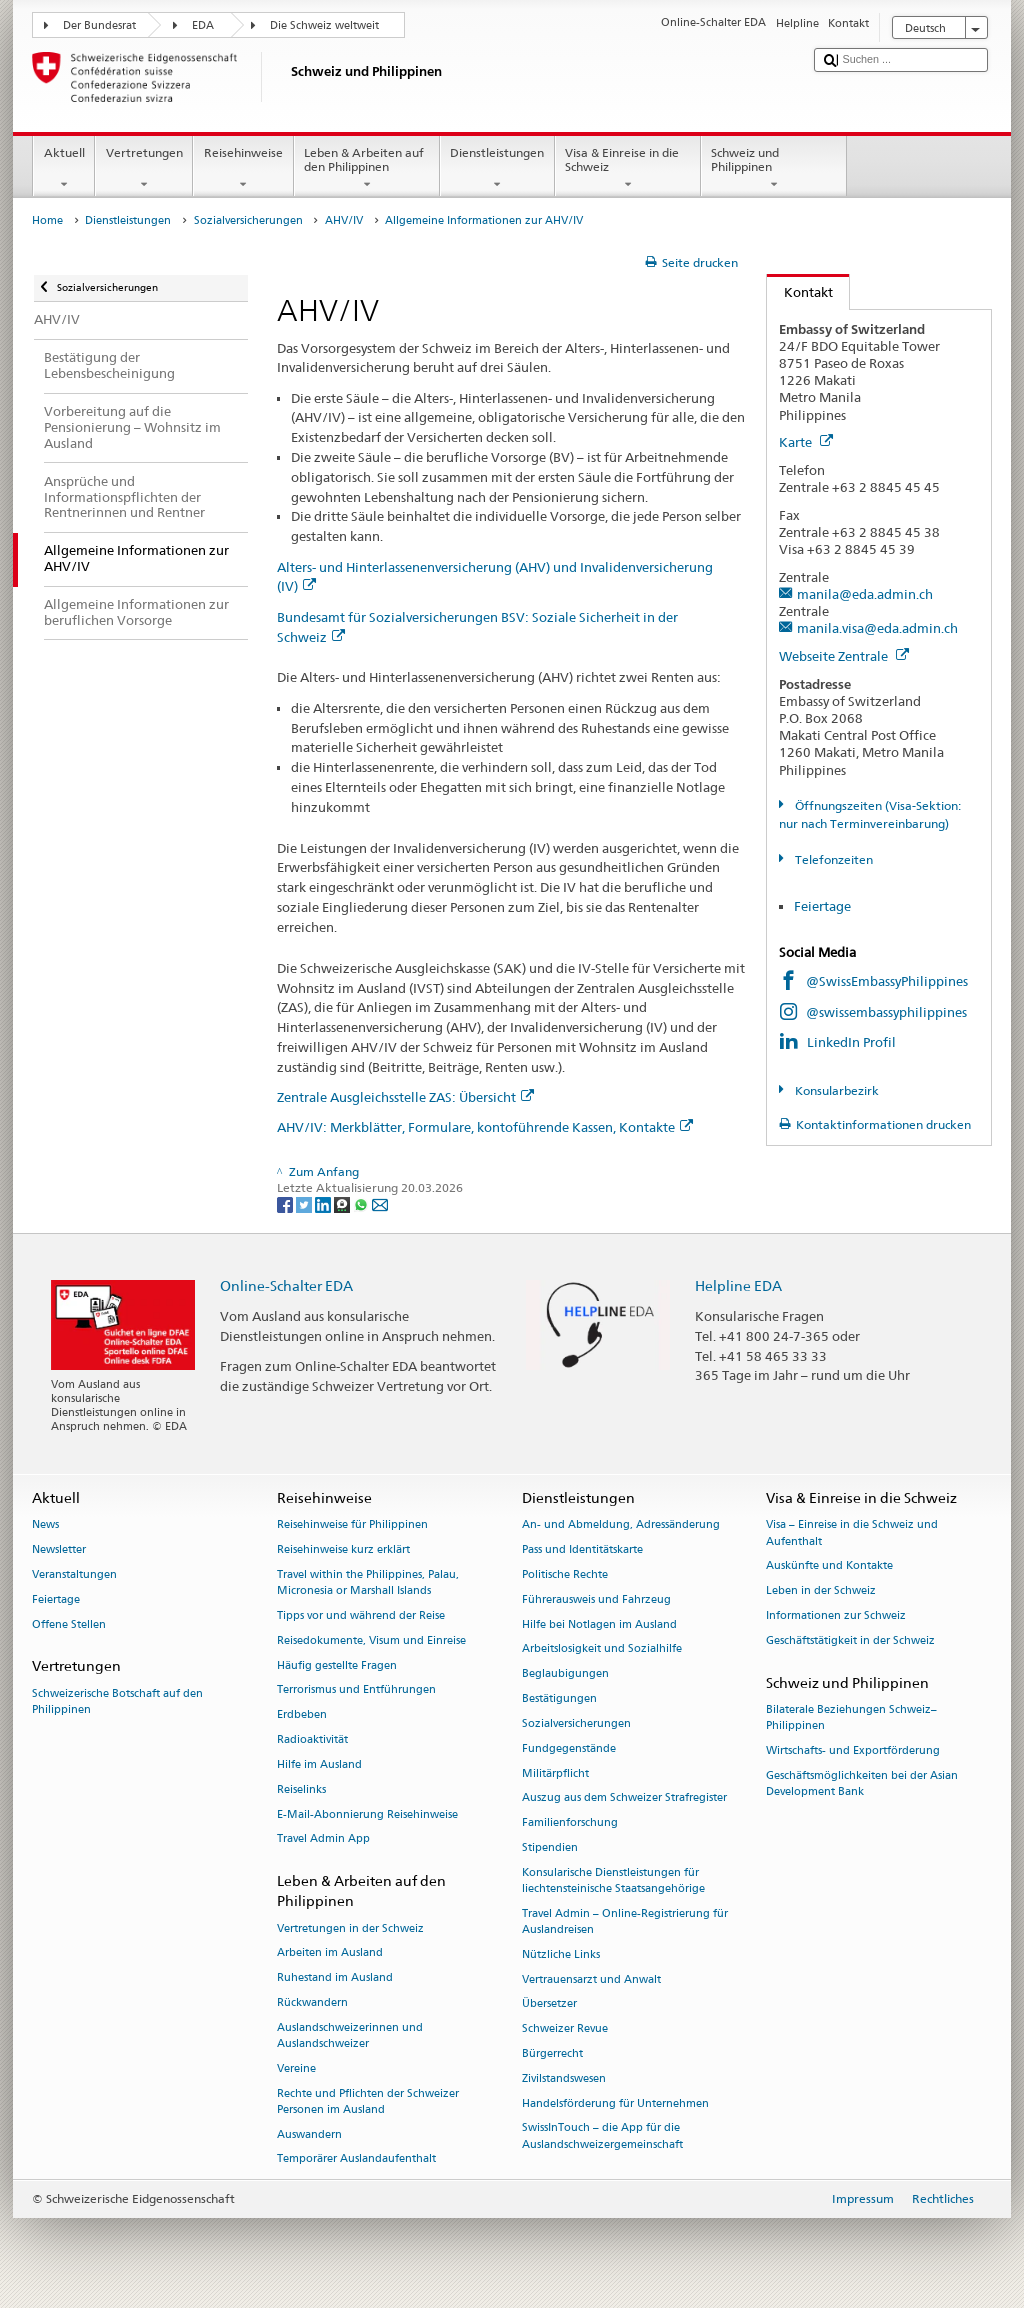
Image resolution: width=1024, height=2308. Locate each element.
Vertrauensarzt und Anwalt (591, 1979)
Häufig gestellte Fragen (337, 1665)
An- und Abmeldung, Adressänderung (621, 1525)
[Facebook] (286, 1204)
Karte (806, 442)
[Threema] (343, 1204)
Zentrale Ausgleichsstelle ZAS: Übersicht (405, 1097)
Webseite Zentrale (844, 656)
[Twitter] (305, 1204)
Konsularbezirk (835, 1090)
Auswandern (309, 2134)
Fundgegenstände (569, 1748)
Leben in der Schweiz (821, 1591)
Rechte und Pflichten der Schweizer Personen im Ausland (368, 2101)
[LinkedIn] (324, 1204)
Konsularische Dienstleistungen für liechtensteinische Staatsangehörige (613, 1880)
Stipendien (550, 1847)
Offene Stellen (69, 1624)
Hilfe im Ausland (319, 1764)
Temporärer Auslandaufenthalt (356, 2159)
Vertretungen (144, 169)
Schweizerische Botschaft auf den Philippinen (117, 1701)
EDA (203, 25)
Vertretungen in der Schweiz (350, 1928)
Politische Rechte (565, 1574)
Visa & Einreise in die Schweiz (628, 169)
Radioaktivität (312, 1739)
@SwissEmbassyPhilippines (887, 981)
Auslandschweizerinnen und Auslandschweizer (350, 2035)
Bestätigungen (559, 1698)
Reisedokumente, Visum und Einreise (371, 1640)
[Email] (380, 1204)
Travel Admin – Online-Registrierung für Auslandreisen (625, 1921)
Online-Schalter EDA (286, 1285)
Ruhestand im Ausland (335, 1978)
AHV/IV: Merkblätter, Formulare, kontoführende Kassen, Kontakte (485, 1127)
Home (47, 220)
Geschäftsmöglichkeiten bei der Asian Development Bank (862, 1783)
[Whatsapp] (362, 1204)
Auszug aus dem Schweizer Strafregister (624, 1798)
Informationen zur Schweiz (836, 1615)
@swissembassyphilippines (886, 1012)
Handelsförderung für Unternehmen (615, 2103)
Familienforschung (570, 1823)
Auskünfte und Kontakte (829, 1566)
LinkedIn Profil (851, 1042)
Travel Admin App (323, 1839)
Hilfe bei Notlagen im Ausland (599, 1624)
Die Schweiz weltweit (324, 25)
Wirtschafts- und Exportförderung (853, 1750)
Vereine (296, 2068)
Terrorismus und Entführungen (356, 1690)
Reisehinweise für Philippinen (352, 1525)
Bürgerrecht (552, 2053)
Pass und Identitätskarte (582, 1550)
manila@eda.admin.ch (865, 594)
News (45, 1525)
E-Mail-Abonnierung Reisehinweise (367, 1814)
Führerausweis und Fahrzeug (596, 1599)
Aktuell (64, 169)
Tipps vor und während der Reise (361, 1615)
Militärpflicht (555, 1773)
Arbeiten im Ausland (330, 1953)
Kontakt (800, 292)
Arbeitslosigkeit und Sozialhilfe (602, 1649)
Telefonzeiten (832, 859)
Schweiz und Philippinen (774, 169)
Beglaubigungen (565, 1674)
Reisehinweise (243, 169)
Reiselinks (301, 1789)
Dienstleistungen (497, 169)
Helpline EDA (738, 1285)
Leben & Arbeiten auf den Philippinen (367, 169)
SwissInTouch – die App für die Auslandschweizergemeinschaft (602, 2136)
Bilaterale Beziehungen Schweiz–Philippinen (851, 1717)
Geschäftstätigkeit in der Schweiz (850, 1640)
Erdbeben (302, 1715)
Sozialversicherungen (248, 220)
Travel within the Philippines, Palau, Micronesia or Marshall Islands (368, 1582)
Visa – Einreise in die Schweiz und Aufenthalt (852, 1533)
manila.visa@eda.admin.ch (877, 628)
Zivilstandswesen (564, 2078)
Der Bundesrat (99, 25)
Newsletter (59, 1550)
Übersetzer (549, 2004)
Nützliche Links (561, 1954)
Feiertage (822, 906)
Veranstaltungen (74, 1574)
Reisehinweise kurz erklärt (343, 1550)
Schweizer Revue (565, 2029)
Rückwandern (312, 2002)
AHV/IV (344, 220)
